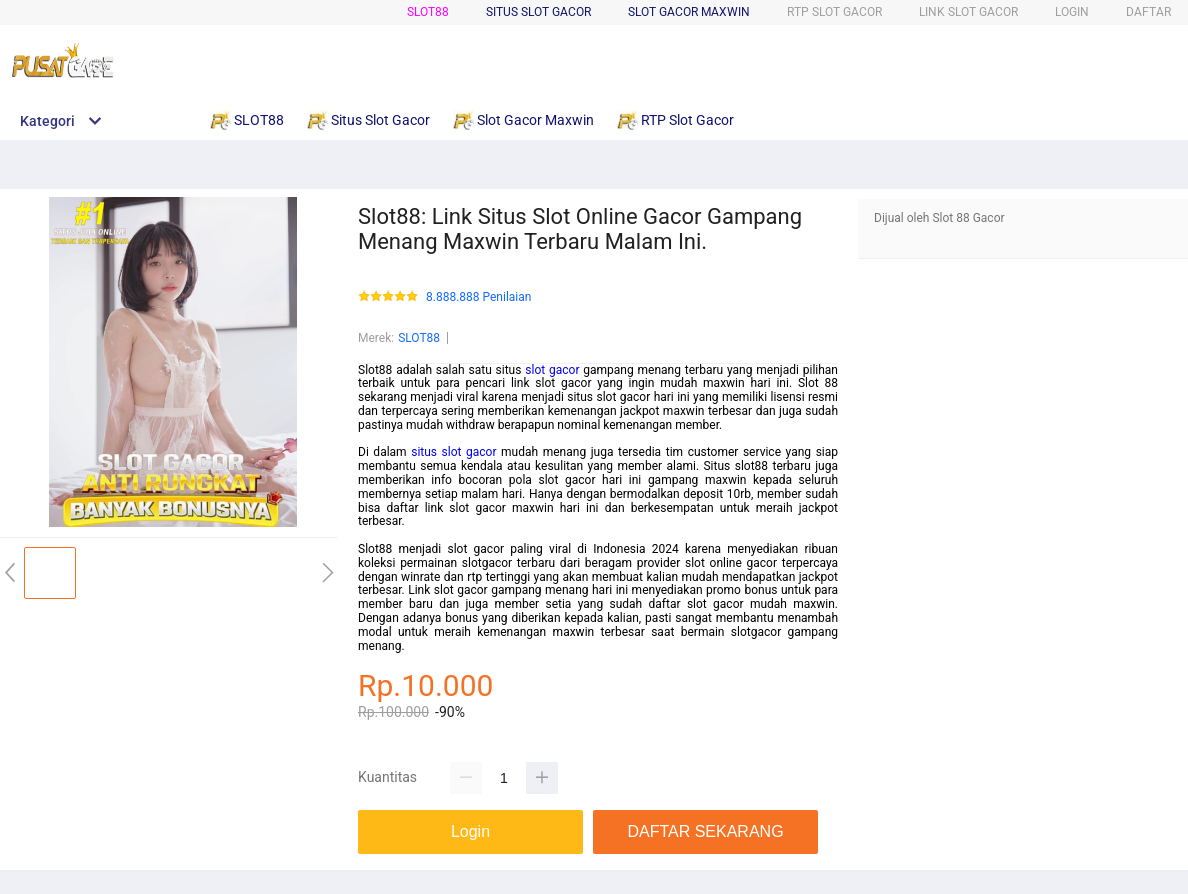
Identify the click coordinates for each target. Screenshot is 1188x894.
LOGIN (1072, 12)
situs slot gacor (453, 452)
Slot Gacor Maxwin (689, 12)
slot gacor (552, 370)
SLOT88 (428, 12)
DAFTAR (1148, 12)
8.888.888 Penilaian (478, 297)
